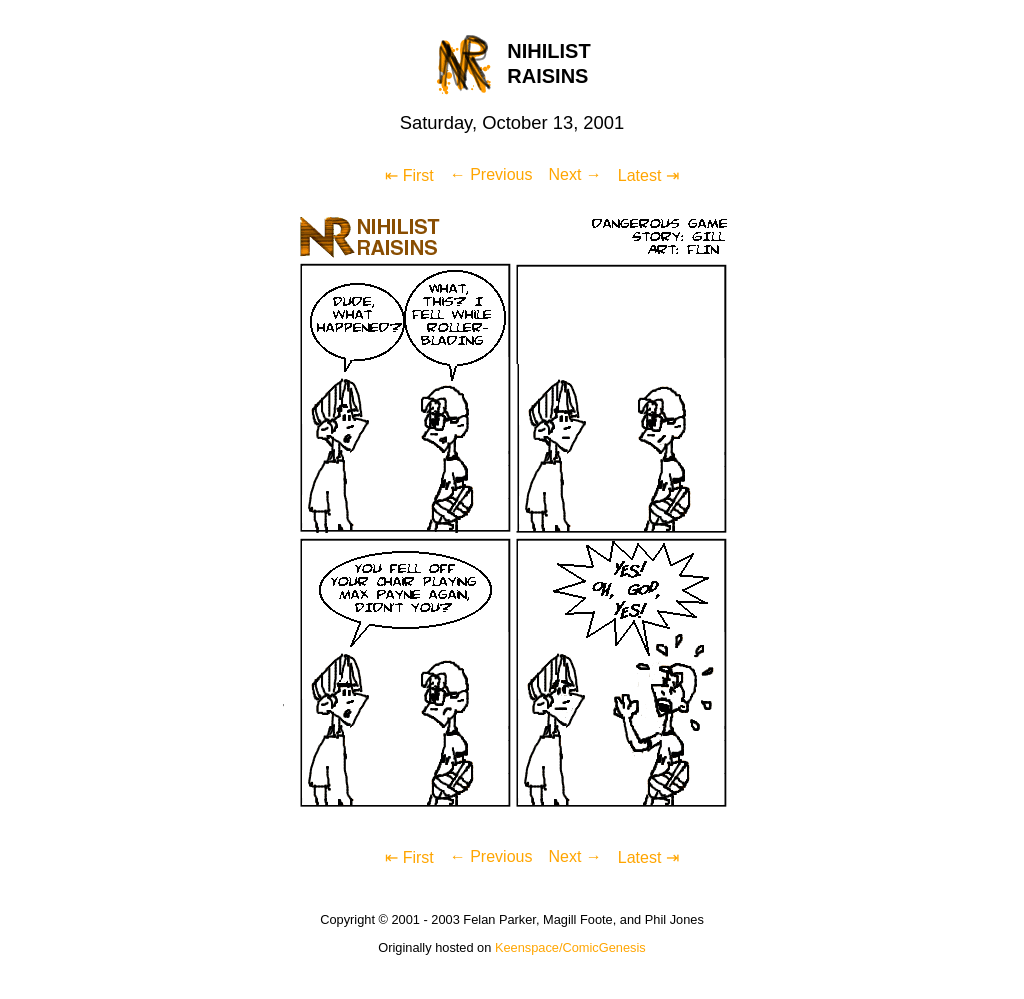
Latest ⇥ (648, 175)
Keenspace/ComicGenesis (570, 947)
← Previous (491, 174)
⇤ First (409, 175)
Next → (574, 174)
